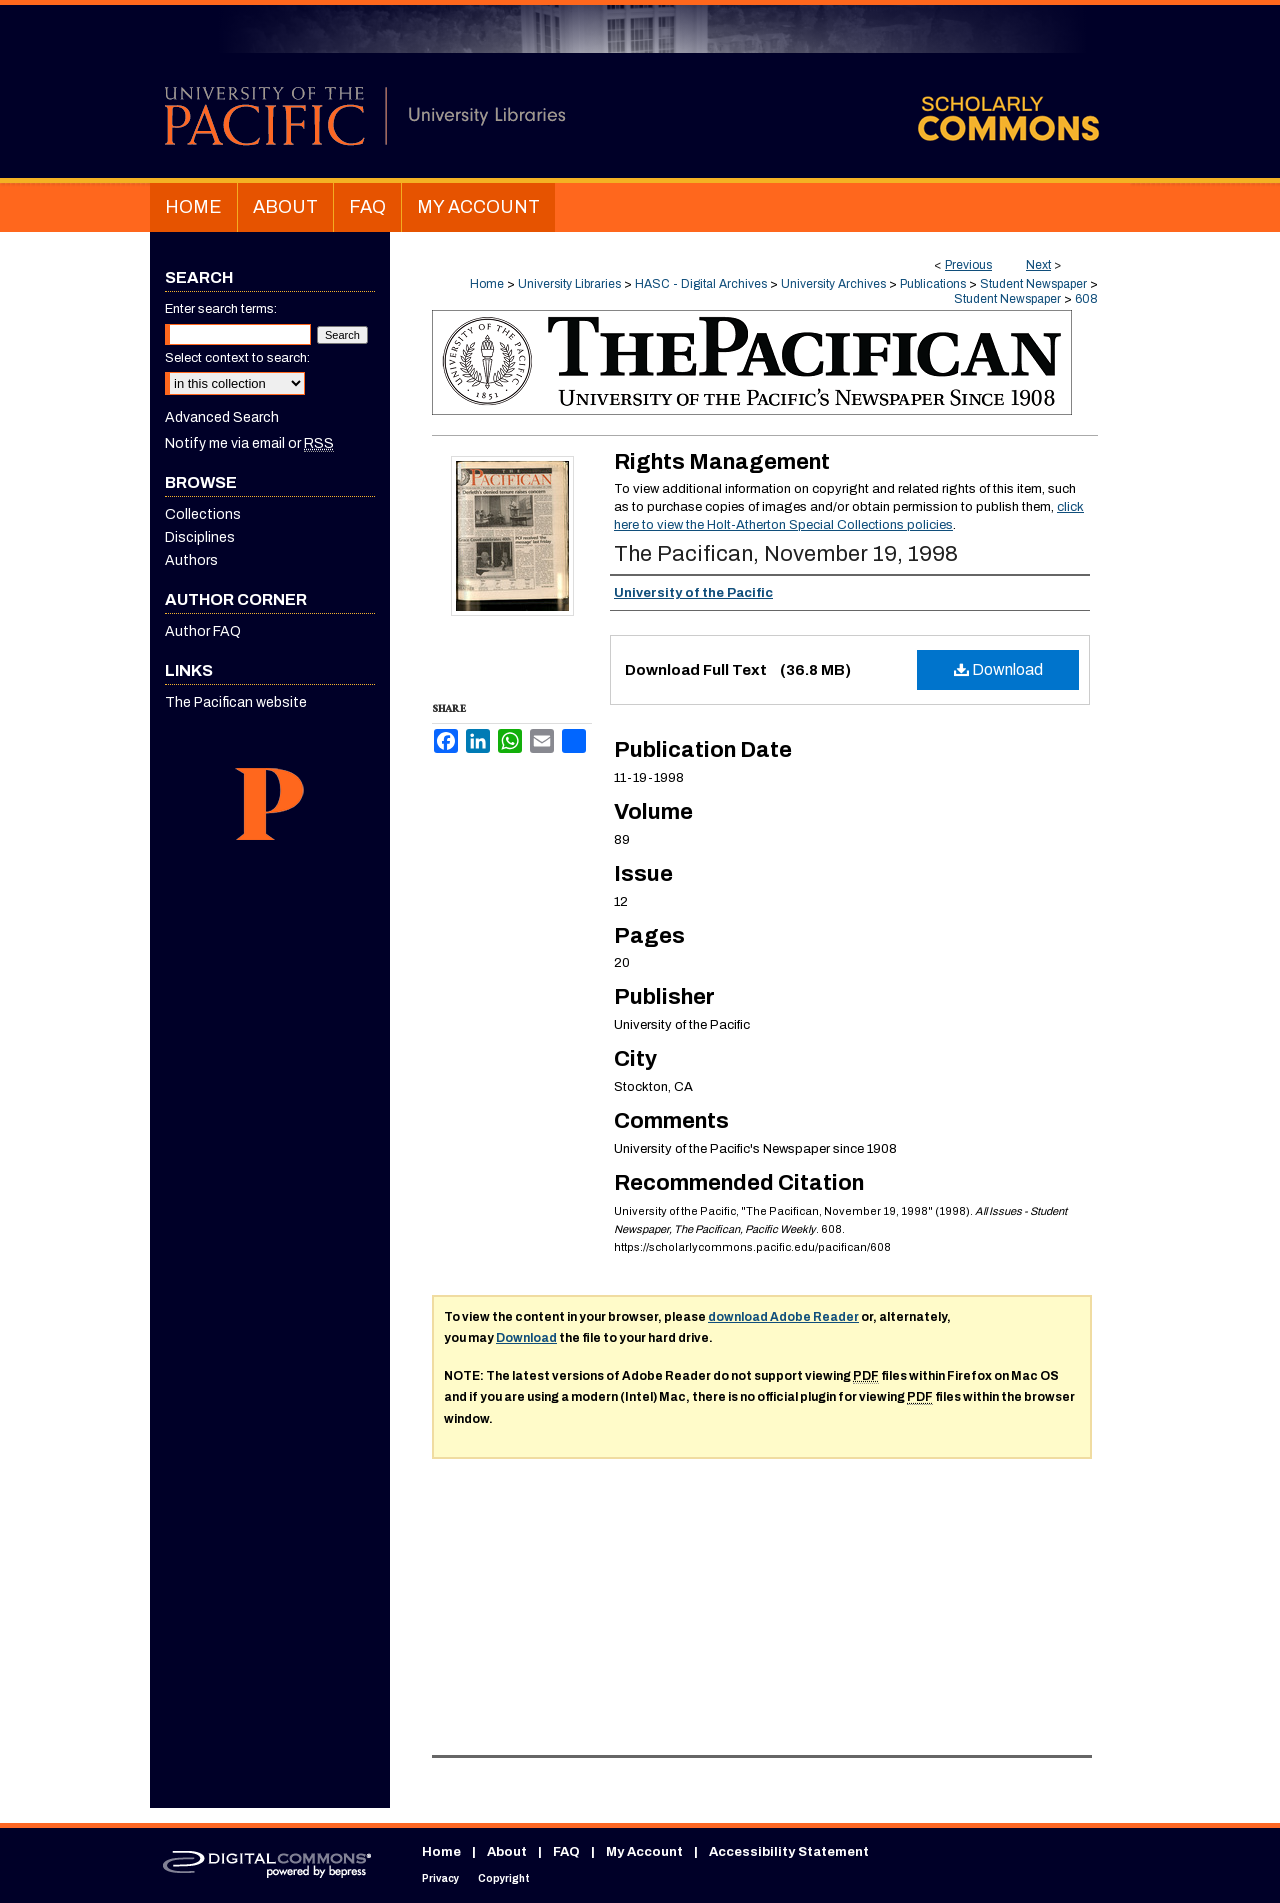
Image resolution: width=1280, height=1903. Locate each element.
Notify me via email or (249, 443)
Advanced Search (222, 417)
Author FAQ (203, 631)
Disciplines (200, 537)
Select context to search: (237, 358)
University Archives (833, 284)
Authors (191, 560)
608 (1086, 299)
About (507, 1852)
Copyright (504, 1878)
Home (487, 284)
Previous (968, 265)
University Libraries (569, 284)
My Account (644, 1852)
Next (1038, 265)
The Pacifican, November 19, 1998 (786, 554)
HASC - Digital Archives (701, 284)
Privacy (440, 1878)
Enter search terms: (221, 309)
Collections (203, 514)
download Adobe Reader (783, 1317)
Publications (933, 284)
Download (998, 669)
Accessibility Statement (789, 1852)
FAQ (566, 1852)
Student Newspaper (1033, 284)
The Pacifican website (236, 702)
